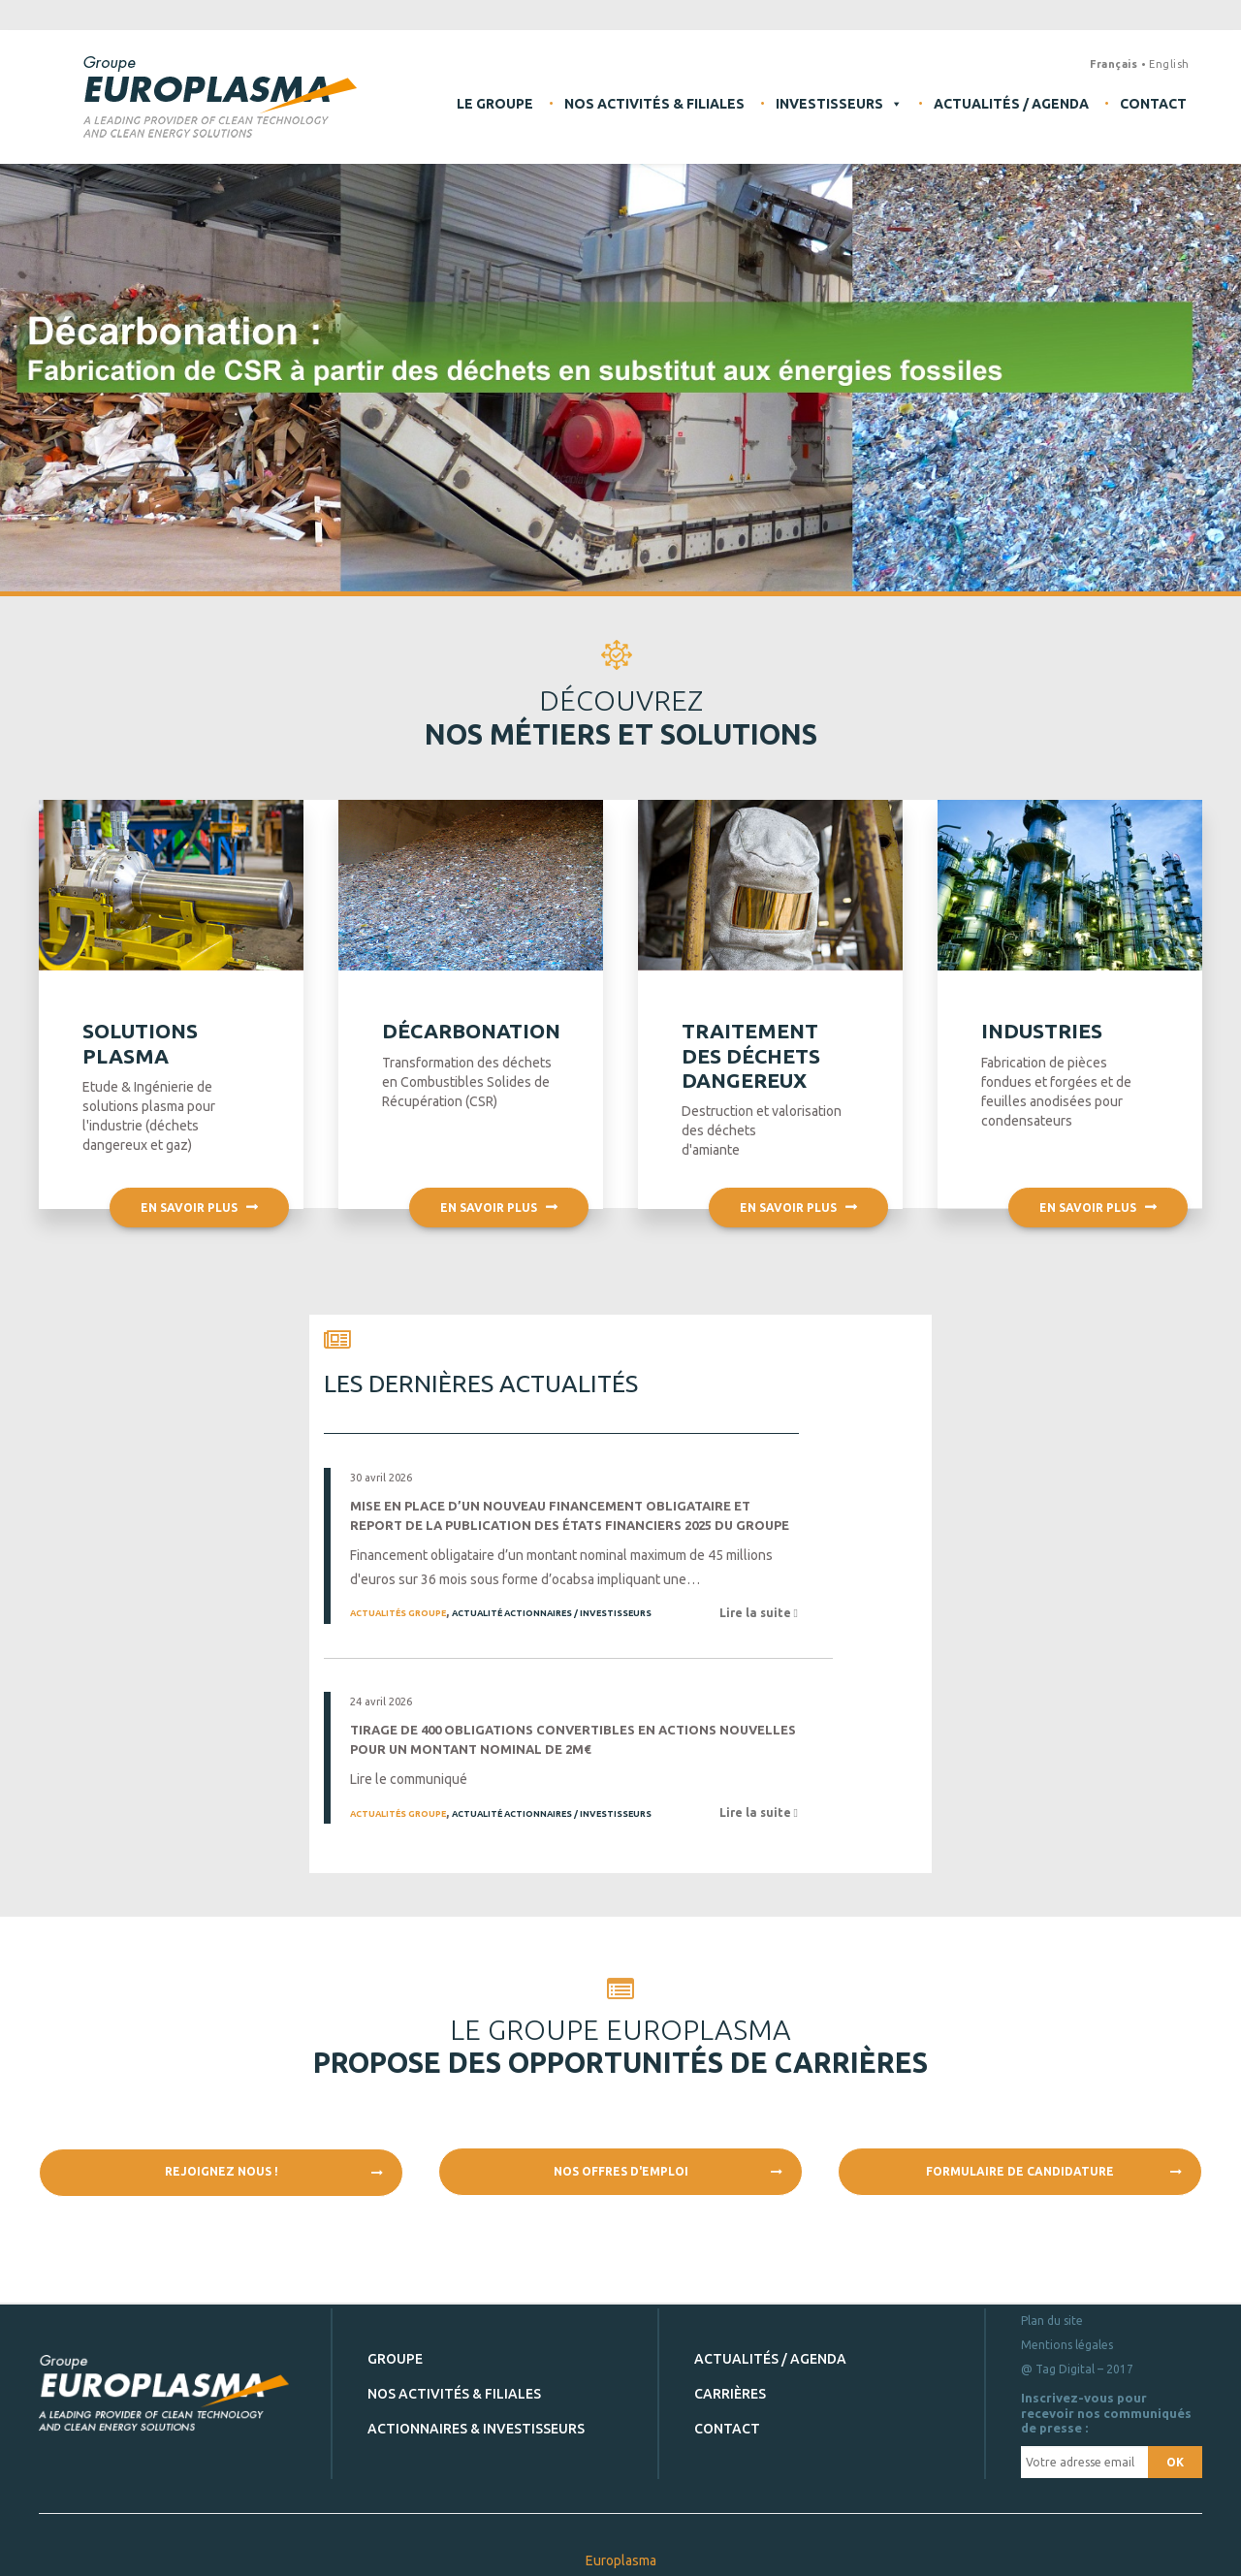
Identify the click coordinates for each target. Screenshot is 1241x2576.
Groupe (395, 2359)
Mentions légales (1067, 2344)
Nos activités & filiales (654, 103)
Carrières (730, 2393)
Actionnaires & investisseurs (476, 2428)
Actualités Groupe (398, 1613)
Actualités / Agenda (1011, 103)
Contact (1153, 103)
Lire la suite (756, 1612)
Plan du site (1052, 2320)
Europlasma (621, 2560)
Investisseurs (839, 103)
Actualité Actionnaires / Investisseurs (552, 1613)
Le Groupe (495, 103)
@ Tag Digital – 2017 (1077, 2369)
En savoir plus (199, 1259)
